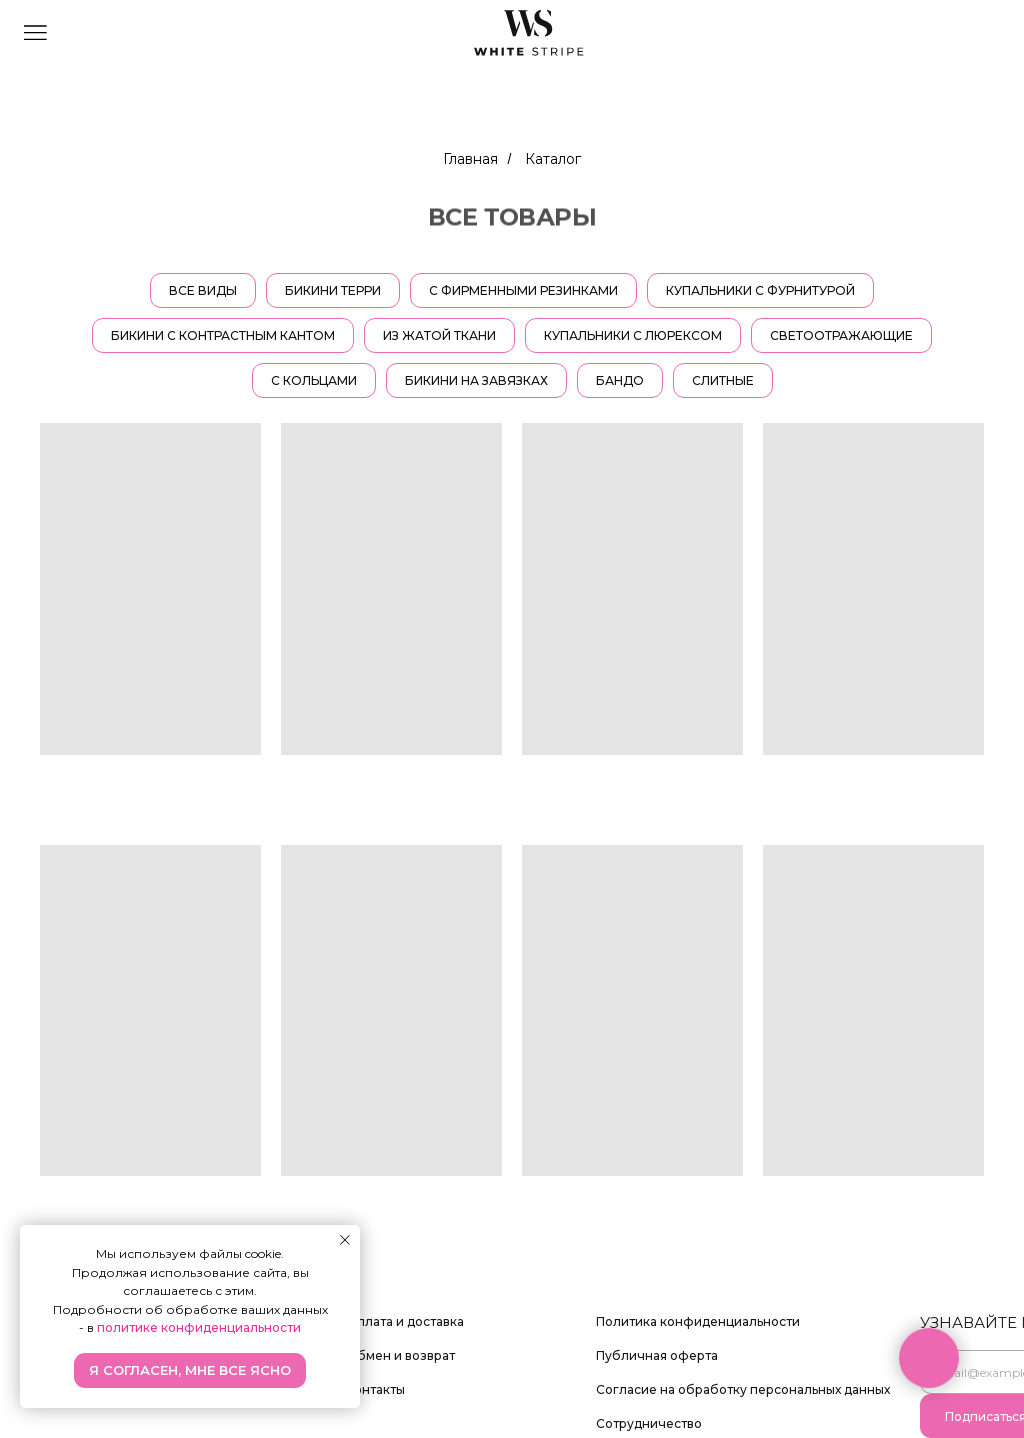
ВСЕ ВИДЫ (203, 290)
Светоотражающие (841, 335)
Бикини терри (333, 290)
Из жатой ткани (439, 335)
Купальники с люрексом (633, 335)
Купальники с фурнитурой (760, 290)
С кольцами (314, 380)
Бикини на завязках (476, 380)
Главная (470, 159)
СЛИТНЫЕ (723, 380)
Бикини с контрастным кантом (223, 335)
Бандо (620, 380)
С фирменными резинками (523, 290)
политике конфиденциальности (199, 1327)
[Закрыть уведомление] (345, 1240)
